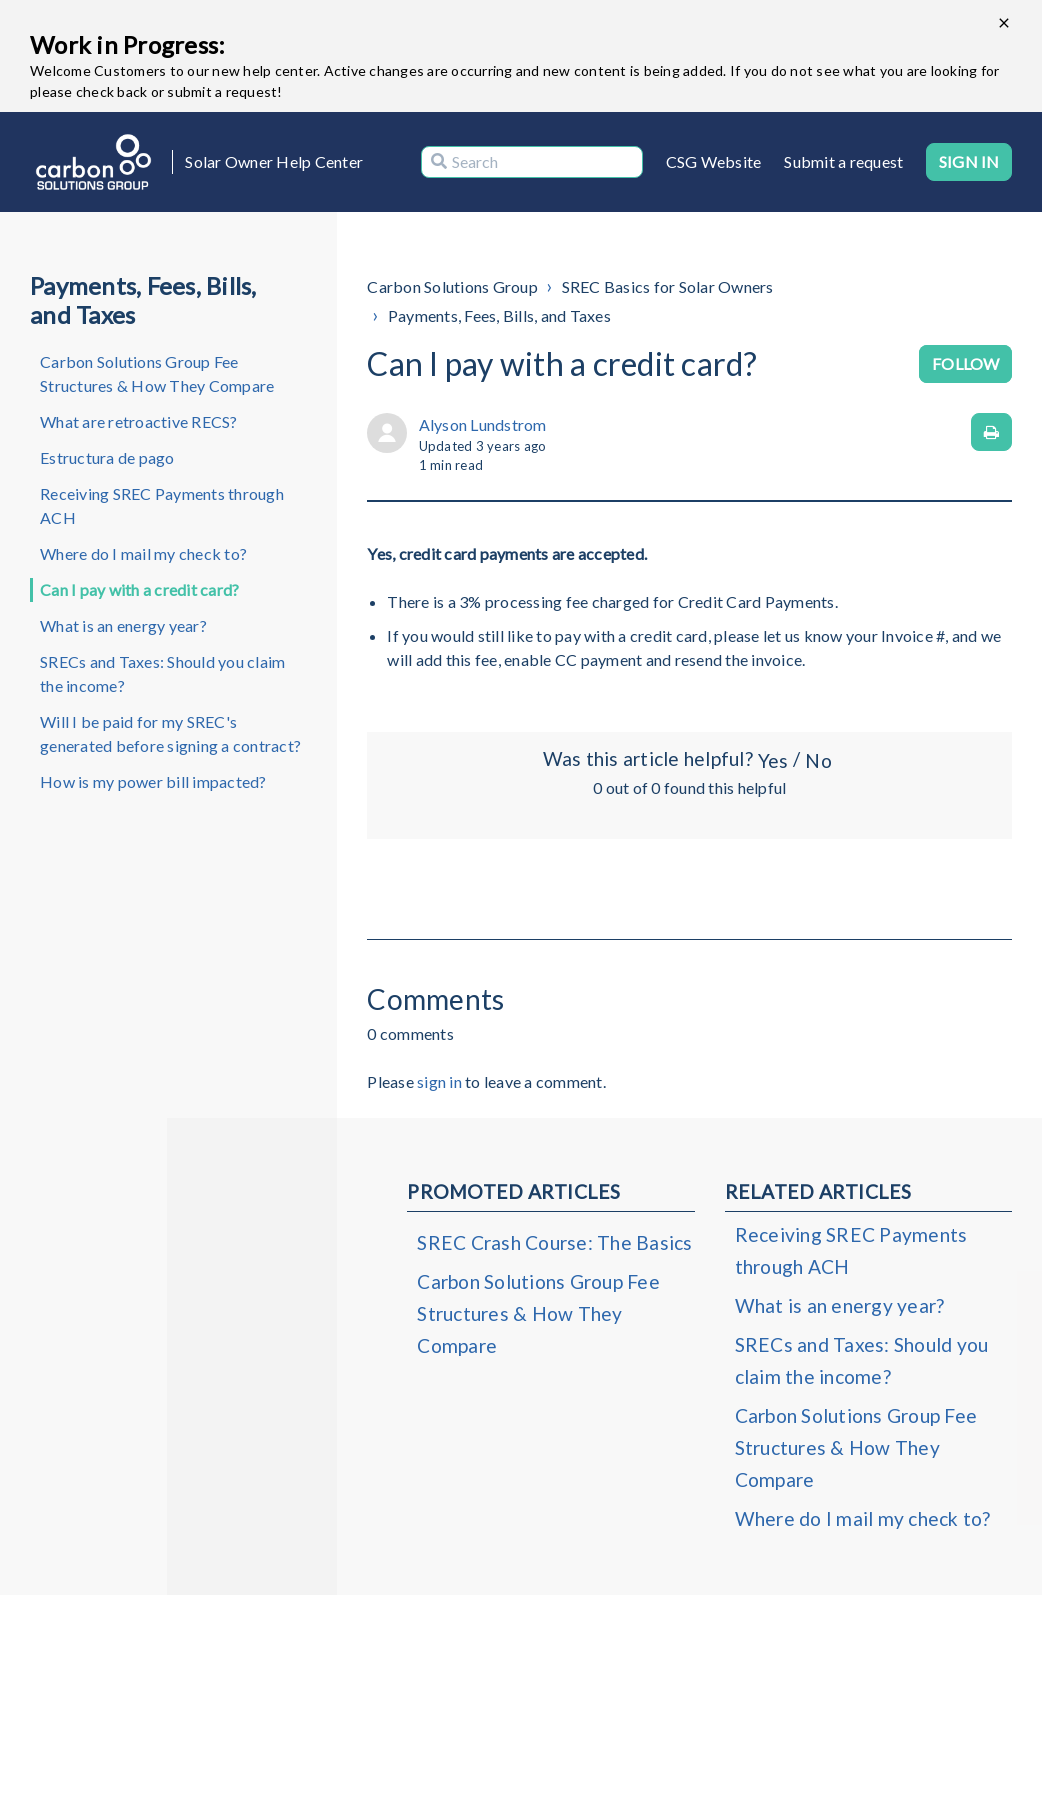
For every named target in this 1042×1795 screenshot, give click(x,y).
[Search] (532, 162)
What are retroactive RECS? (139, 421)
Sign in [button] (969, 161)
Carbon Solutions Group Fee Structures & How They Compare (157, 373)
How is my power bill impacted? (153, 781)
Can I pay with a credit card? (139, 589)
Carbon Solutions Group (452, 286)
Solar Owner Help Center (274, 161)
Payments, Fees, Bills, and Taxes (499, 315)
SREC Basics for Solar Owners (668, 286)
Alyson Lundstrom (483, 424)
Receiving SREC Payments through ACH (162, 505)
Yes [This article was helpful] (773, 760)
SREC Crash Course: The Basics (554, 1242)
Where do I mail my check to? (143, 553)
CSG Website (714, 161)
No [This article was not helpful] (818, 760)
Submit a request (843, 161)
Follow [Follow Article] (965, 363)
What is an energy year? (123, 625)
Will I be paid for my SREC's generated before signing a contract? (170, 733)
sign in (439, 1081)
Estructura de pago (107, 457)
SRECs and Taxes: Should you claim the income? (162, 673)
